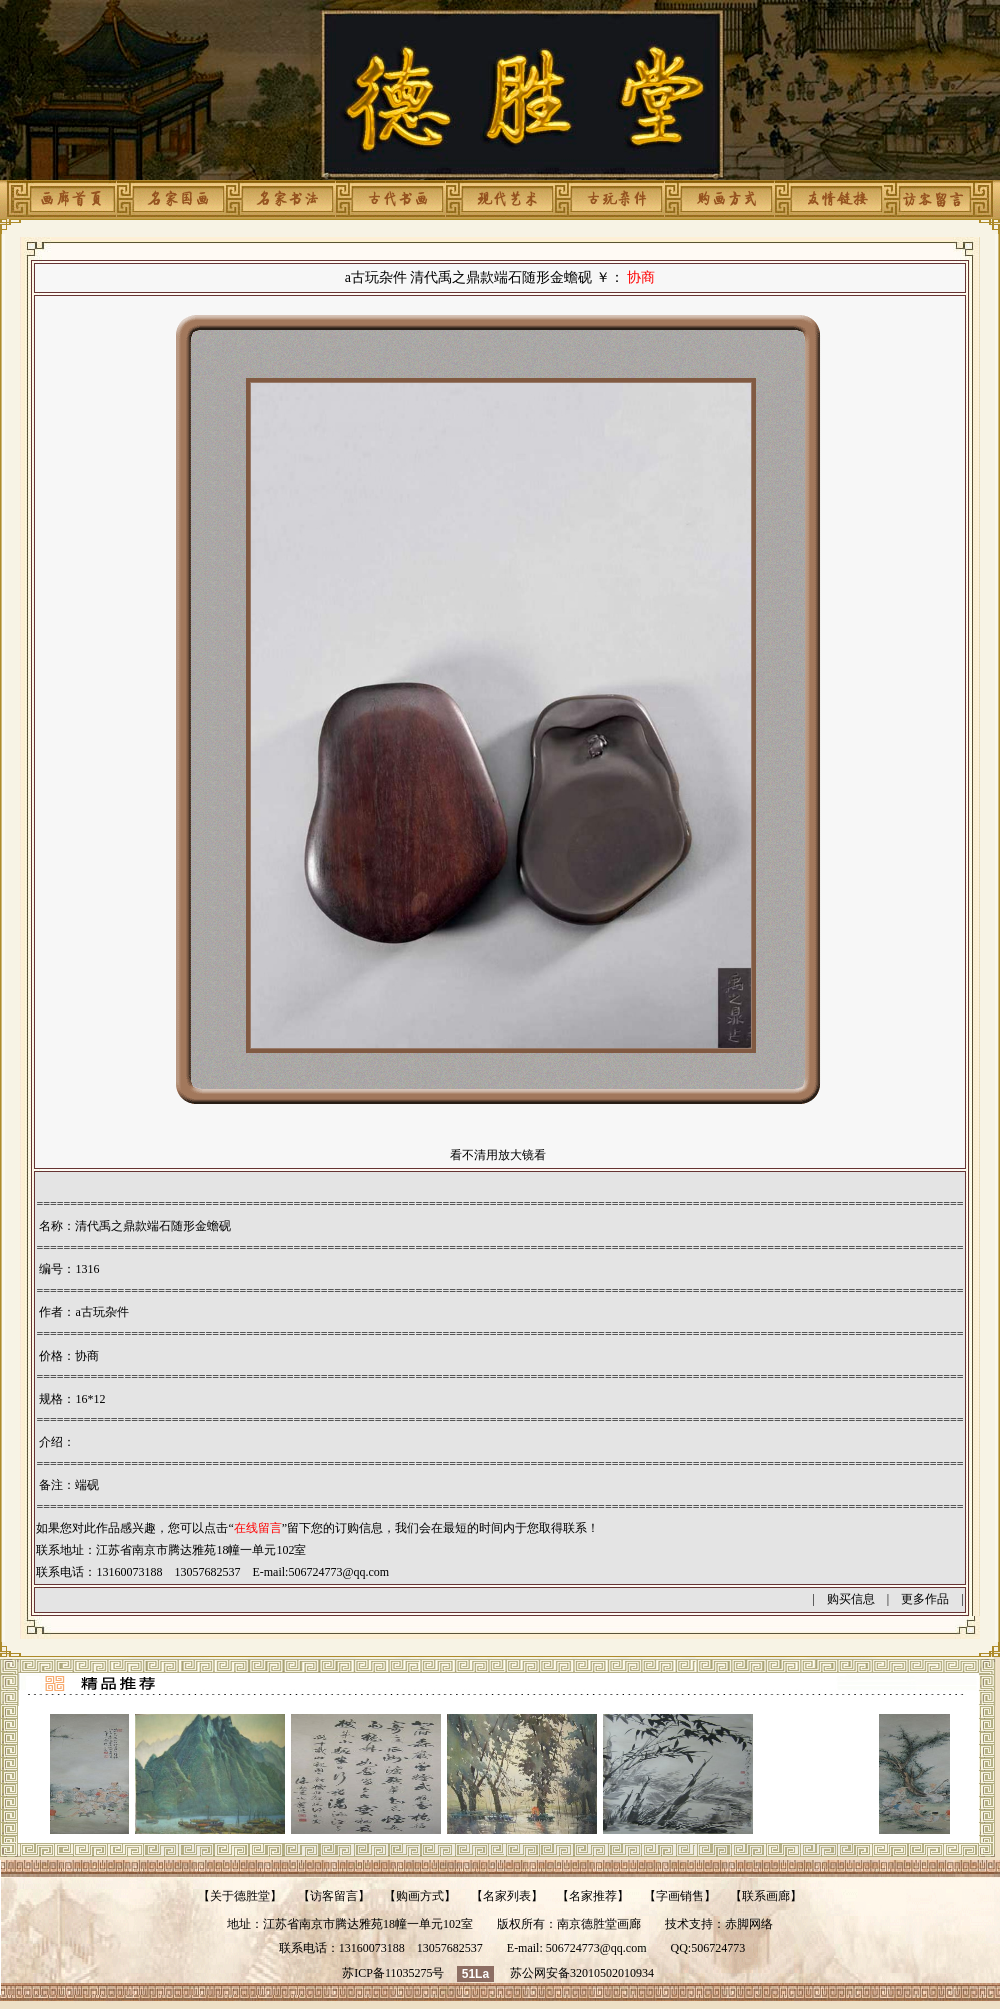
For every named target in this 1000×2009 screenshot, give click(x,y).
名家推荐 (593, 1896)
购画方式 (420, 1896)
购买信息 (851, 1599)
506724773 (718, 1948)
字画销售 (680, 1896)
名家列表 (507, 1896)
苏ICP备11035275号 (393, 1973)
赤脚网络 (749, 1924)
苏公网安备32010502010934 (582, 1973)
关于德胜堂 (240, 1896)
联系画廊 (766, 1896)
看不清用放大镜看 (498, 1155)
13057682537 (450, 1948)
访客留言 (334, 1896)
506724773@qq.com (338, 1572)
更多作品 (925, 1599)
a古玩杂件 (101, 1312)
